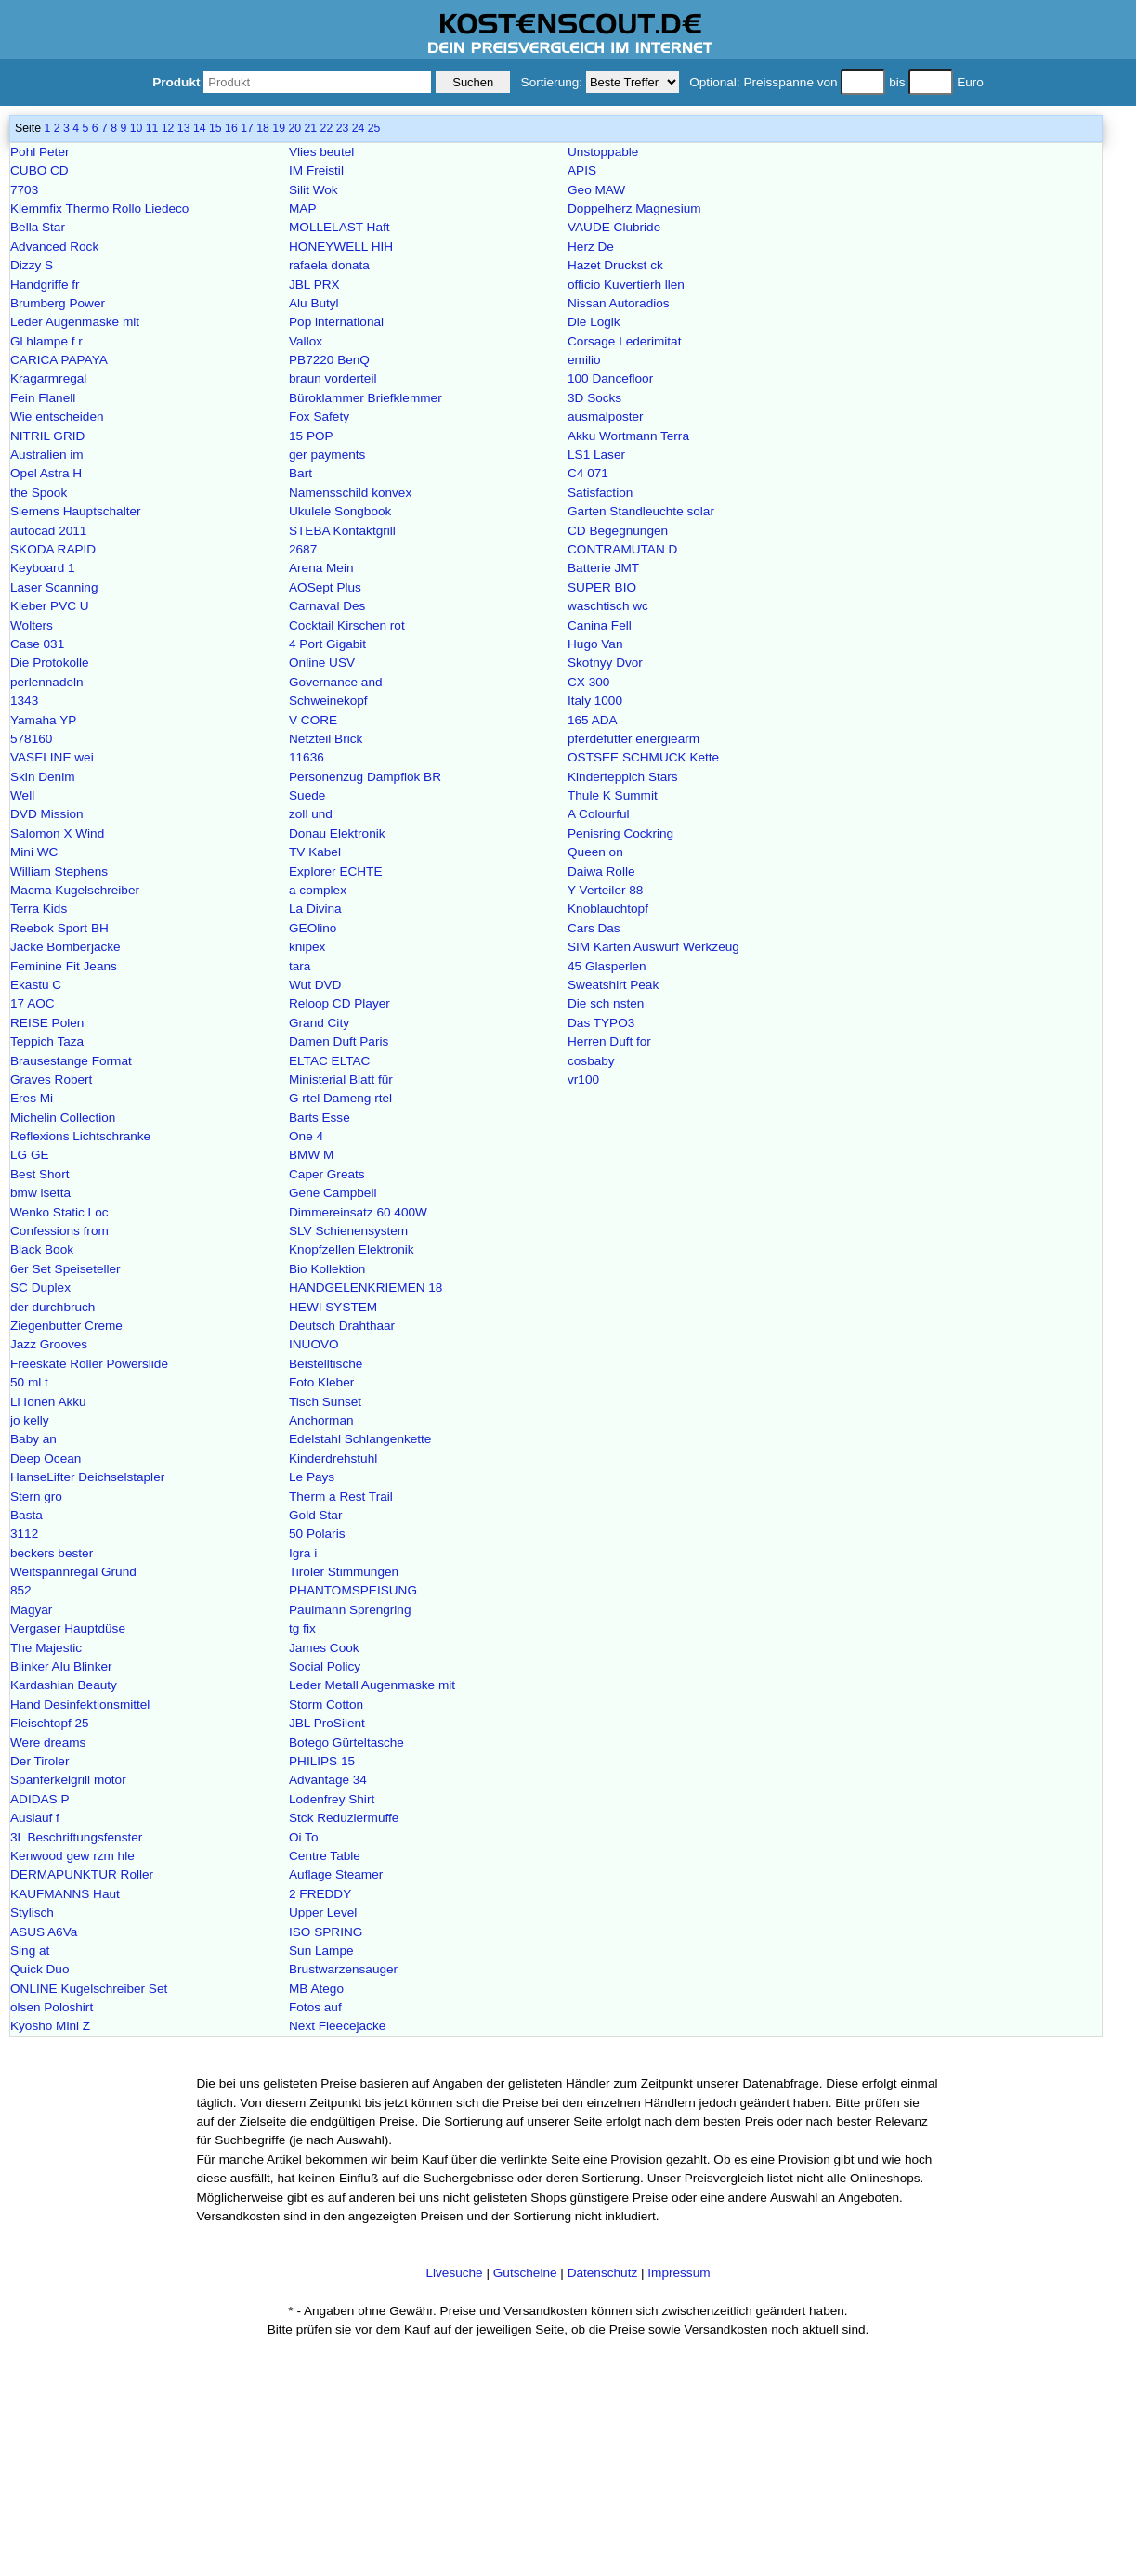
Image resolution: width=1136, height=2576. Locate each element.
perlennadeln (47, 682)
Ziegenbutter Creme (66, 1326)
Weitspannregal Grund (73, 1572)
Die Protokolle (49, 663)
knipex (307, 947)
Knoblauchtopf (608, 909)
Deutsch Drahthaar (342, 1326)
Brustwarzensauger (343, 1969)
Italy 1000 (595, 701)
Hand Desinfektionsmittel (80, 1704)
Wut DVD (315, 985)
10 (136, 128)
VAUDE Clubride (614, 227)
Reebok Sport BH (59, 928)
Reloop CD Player (339, 1003)
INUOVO (314, 1344)
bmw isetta (40, 1193)
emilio (584, 360)
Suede (307, 795)
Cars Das (594, 928)
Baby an (33, 1439)
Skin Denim (42, 777)
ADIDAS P (39, 1799)
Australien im (47, 455)
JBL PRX (314, 285)
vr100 (583, 1079)
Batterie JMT (603, 568)
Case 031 (37, 644)
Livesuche (453, 2273)
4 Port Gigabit (327, 644)
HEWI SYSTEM (333, 1307)
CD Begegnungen (618, 531)
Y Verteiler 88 (605, 890)
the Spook (38, 493)
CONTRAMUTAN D (622, 549)
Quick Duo (39, 1969)
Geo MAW (596, 190)
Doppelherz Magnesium (634, 208)
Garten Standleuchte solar (641, 511)
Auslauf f (34, 1818)
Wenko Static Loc (59, 1212)
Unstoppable (603, 152)
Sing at (29, 1951)
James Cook (324, 1648)
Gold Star (315, 1515)
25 (374, 128)
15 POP (311, 436)
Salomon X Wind (57, 833)
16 (231, 128)
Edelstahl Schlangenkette (360, 1439)
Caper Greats (327, 1174)
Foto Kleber (321, 1382)
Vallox (305, 341)
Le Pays (311, 1477)
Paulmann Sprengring (350, 1610)
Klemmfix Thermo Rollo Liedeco (99, 208)
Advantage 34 (328, 1780)
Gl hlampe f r (46, 341)
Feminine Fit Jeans (63, 966)
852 (21, 1590)
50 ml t (29, 1382)
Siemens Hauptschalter (75, 511)
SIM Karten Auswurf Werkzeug (653, 947)
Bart (300, 473)
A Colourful (599, 814)
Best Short (39, 1174)
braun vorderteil (332, 378)
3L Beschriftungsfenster (76, 1837)
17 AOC (32, 1003)
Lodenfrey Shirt (331, 1799)
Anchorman (321, 1420)
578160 (31, 739)
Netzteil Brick (325, 739)
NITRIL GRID (47, 436)
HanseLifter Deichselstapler (87, 1477)
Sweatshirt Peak (613, 985)
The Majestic (46, 1648)
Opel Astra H (46, 473)
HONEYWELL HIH (341, 247)
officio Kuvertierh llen (626, 285)
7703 (24, 190)
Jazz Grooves (48, 1344)
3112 (24, 1534)
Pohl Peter (39, 152)
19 (278, 128)
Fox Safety (319, 416)
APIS (582, 170)
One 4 (306, 1136)
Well (22, 795)
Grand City (319, 1023)
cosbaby (591, 1061)
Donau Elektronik (337, 833)
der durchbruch (52, 1307)
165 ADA (593, 720)
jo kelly (29, 1420)
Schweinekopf (328, 701)
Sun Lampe (321, 1951)
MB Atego (316, 1989)
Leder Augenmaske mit (74, 322)
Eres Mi (31, 1098)
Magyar (31, 1610)
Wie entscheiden (57, 416)
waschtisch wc (608, 606)
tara (299, 966)
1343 (24, 701)
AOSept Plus (325, 587)
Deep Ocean (45, 1458)
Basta (26, 1515)
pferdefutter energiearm (633, 739)
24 (358, 128)
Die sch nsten (606, 1003)
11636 (306, 757)
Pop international (336, 322)
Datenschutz (603, 2273)
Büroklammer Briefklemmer (365, 398)
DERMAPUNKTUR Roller (81, 1874)
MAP (302, 208)
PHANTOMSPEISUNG (353, 1590)
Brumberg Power (57, 303)
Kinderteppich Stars (623, 777)
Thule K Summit (613, 795)
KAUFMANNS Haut (65, 1894)
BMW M (311, 1155)
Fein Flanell (42, 398)
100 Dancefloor (610, 378)
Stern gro (36, 1496)
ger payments (327, 455)
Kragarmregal (48, 378)
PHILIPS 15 (322, 1761)
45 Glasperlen (607, 966)
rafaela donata (329, 265)
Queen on (595, 852)
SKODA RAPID (53, 549)
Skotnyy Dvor (605, 663)
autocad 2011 (48, 531)
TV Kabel (315, 852)
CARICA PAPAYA (59, 360)
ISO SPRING (325, 1932)
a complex (317, 890)
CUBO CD (39, 170)
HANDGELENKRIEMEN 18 (365, 1288)
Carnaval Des (327, 606)
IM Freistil (316, 170)
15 (215, 128)
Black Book (41, 1249)
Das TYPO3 (601, 1023)
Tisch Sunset (325, 1402)
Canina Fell (600, 625)
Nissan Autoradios (619, 303)
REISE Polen (47, 1023)
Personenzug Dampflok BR (365, 777)
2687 (303, 549)
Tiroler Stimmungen (343, 1572)
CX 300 (588, 682)
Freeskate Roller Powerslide (89, 1364)
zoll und (311, 814)
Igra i (303, 1553)
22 (326, 128)
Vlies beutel (321, 152)
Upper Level (323, 1912)
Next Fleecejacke (337, 2026)
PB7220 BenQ (329, 360)
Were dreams (47, 1743)
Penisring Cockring (620, 833)
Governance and (336, 682)
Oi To (303, 1837)
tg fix (302, 1628)
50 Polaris (317, 1534)
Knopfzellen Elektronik (351, 1249)
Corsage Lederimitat (624, 341)
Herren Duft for (609, 1041)
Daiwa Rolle (601, 871)
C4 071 (588, 473)
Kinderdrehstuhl (333, 1458)
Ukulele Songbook (340, 511)
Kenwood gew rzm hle (72, 1856)
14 (199, 128)
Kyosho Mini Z (50, 2026)
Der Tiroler (39, 1761)
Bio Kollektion (327, 1269)
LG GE (29, 1155)
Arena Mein (321, 568)
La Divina (315, 909)
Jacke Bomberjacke (65, 947)
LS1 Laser (596, 455)
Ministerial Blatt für (341, 1079)
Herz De (591, 247)
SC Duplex (40, 1288)
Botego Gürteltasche (346, 1743)
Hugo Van (595, 644)
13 (183, 128)
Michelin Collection (62, 1118)
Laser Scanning (54, 587)
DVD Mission (47, 814)
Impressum (678, 2273)
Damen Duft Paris (338, 1041)
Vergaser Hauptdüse (67, 1628)
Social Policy (324, 1666)
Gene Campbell (332, 1193)
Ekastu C (35, 985)
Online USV (322, 663)
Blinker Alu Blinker (61, 1666)
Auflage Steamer (336, 1874)
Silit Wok (313, 190)
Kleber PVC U (49, 606)
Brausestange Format (71, 1061)
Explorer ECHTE (335, 871)
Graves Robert (51, 1079)
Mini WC (34, 852)
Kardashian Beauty (63, 1685)
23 (342, 128)
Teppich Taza (47, 1041)
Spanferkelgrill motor (68, 1780)
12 (168, 128)
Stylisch (32, 1912)
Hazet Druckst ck (615, 265)
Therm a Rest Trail (341, 1496)
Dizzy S (31, 265)
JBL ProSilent (327, 1723)
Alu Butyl (314, 303)
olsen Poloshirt (51, 2007)
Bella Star (37, 227)
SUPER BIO (602, 587)
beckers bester (51, 1553)
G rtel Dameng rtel (340, 1098)
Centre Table (324, 1856)
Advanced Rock (54, 247)
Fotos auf (315, 2007)
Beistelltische (325, 1364)
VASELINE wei (52, 757)
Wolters (31, 625)
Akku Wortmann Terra (628, 436)
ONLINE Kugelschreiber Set (88, 1989)
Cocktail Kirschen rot (347, 625)
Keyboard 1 (42, 568)
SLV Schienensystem (348, 1231)
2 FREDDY (320, 1894)
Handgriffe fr (45, 285)
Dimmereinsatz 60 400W (358, 1212)
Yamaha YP (43, 720)
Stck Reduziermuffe (343, 1818)
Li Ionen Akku (48, 1402)
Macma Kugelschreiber (74, 890)
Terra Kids (38, 909)
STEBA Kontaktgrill (342, 531)
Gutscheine (525, 2273)
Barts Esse (319, 1118)
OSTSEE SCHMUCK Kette (643, 757)
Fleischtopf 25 (49, 1723)
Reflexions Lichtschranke (80, 1136)
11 (152, 128)
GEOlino (312, 928)
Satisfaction (600, 493)
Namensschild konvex (350, 493)
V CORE (313, 720)
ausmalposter (606, 416)
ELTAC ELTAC (329, 1061)
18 (262, 128)
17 (247, 128)
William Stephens (59, 871)
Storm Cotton (326, 1704)
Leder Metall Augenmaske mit (372, 1685)
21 (310, 128)
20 (294, 128)
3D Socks (594, 398)
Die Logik (594, 322)
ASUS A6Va (43, 1932)
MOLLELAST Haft (339, 227)
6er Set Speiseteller (65, 1269)
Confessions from (59, 1231)
